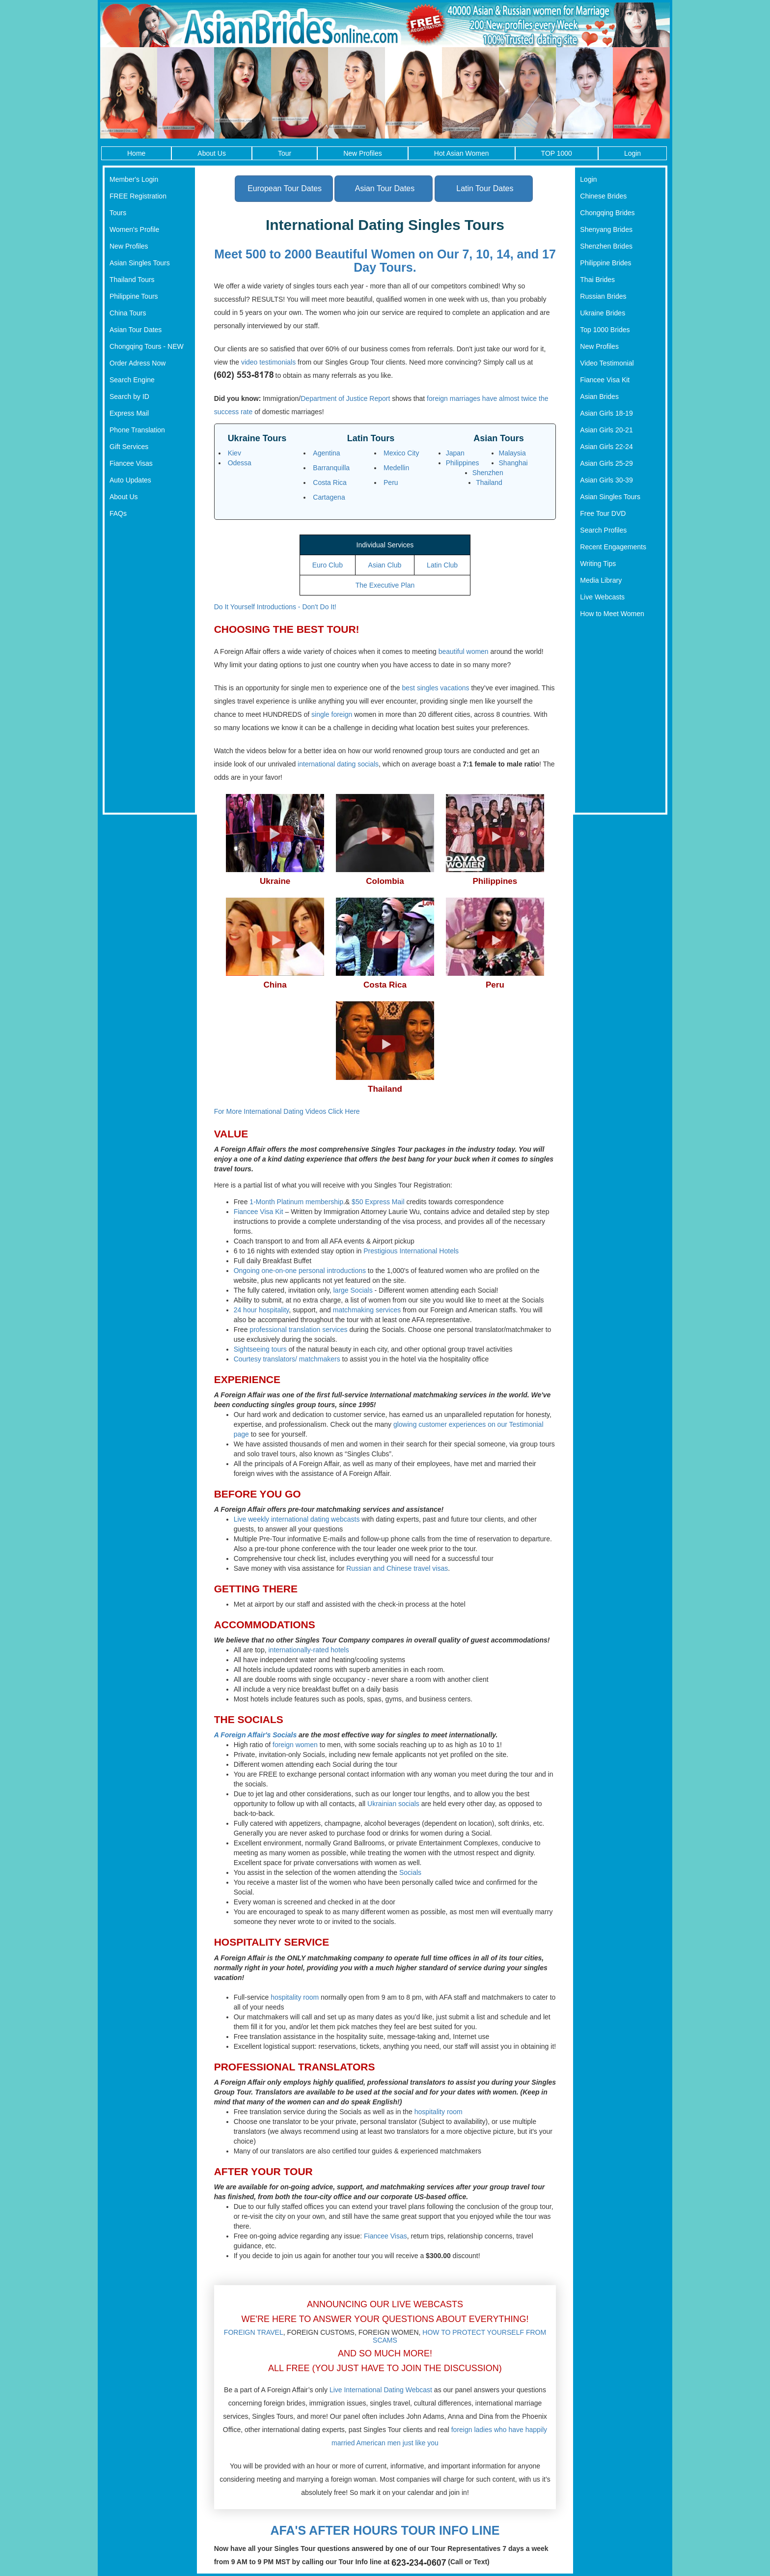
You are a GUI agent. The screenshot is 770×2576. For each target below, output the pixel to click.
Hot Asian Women (461, 153)
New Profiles (362, 153)
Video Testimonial (606, 363)
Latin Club (442, 565)
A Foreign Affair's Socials (255, 1735)
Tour (284, 153)
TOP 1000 (556, 153)
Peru (391, 482)
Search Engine (132, 380)
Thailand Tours (132, 279)
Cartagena (329, 497)
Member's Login (134, 179)
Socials (410, 1872)
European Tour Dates (285, 188)
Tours (118, 213)
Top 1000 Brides (605, 330)
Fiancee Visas (131, 463)
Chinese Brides (603, 196)
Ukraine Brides (602, 313)
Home (136, 153)
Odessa (239, 463)
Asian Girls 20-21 (606, 430)
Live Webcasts (602, 597)
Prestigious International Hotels (411, 1251)
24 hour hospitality (261, 1310)
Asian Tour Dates (136, 330)
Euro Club (327, 565)
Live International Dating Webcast (381, 2390)
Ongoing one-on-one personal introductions (300, 1270)
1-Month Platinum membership (296, 1202)
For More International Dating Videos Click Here (287, 1111)
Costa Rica (329, 482)
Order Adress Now (137, 363)
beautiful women (464, 651)
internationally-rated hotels (308, 1650)
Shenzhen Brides (606, 246)
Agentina (326, 453)
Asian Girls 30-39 (606, 480)
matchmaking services (367, 1310)
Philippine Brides (605, 263)
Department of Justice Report (345, 398)
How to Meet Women (612, 614)
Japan (455, 453)
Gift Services (129, 447)
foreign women (295, 1745)
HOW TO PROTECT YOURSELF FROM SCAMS (459, 2336)
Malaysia (512, 453)
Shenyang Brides (606, 229)
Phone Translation (137, 430)
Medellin (396, 468)
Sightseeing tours (260, 1349)
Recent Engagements (613, 547)
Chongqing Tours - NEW (147, 346)
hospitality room (295, 1997)
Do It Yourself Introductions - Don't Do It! (275, 607)
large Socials (353, 1290)
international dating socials (338, 764)
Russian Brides (603, 296)
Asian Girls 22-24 (606, 447)
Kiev (234, 453)
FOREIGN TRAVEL (253, 2332)
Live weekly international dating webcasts (297, 1519)
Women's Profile (134, 229)
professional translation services (298, 1329)
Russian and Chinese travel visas (397, 1568)
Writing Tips (598, 563)
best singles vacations (435, 688)
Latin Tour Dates (484, 188)
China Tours (128, 313)
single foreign (331, 714)
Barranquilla (331, 468)
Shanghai (513, 463)
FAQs (118, 513)
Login (632, 153)
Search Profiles (603, 530)
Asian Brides (599, 396)
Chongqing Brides (607, 213)
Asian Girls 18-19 (606, 413)
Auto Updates (130, 480)
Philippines (462, 463)
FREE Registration (138, 196)
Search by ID (129, 396)
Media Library (601, 580)
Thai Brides (597, 279)
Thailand (489, 482)
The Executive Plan (385, 585)
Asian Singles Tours (140, 263)
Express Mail (129, 413)
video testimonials (268, 362)
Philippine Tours (134, 296)
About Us (211, 153)
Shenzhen (487, 473)
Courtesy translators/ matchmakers (287, 1359)
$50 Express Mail (378, 1202)
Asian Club (385, 565)
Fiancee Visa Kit (258, 1212)
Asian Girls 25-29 (606, 463)
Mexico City (401, 453)
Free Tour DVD (603, 513)
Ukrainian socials (393, 1804)
